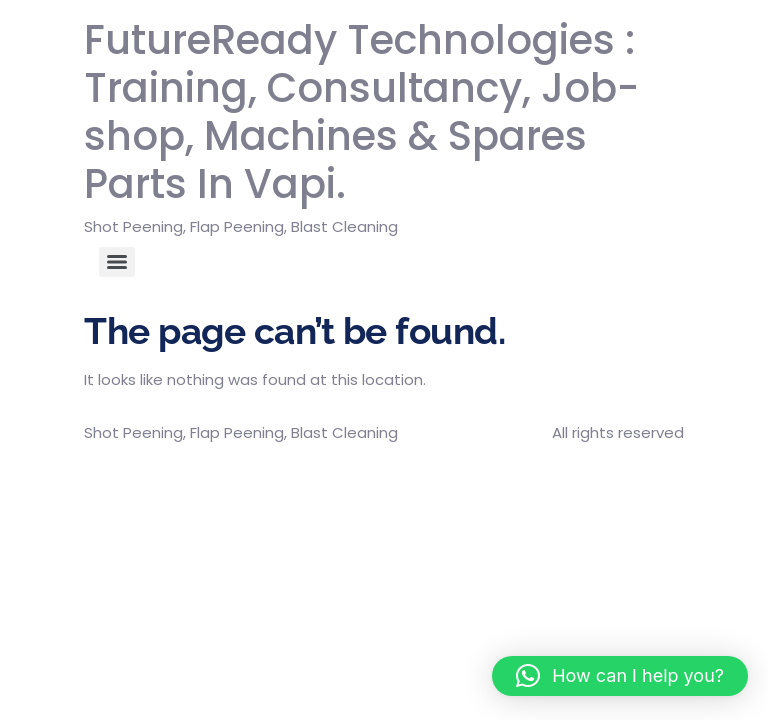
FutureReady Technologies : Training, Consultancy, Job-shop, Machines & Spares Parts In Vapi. (361, 112)
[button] (620, 676)
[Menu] (117, 262)
